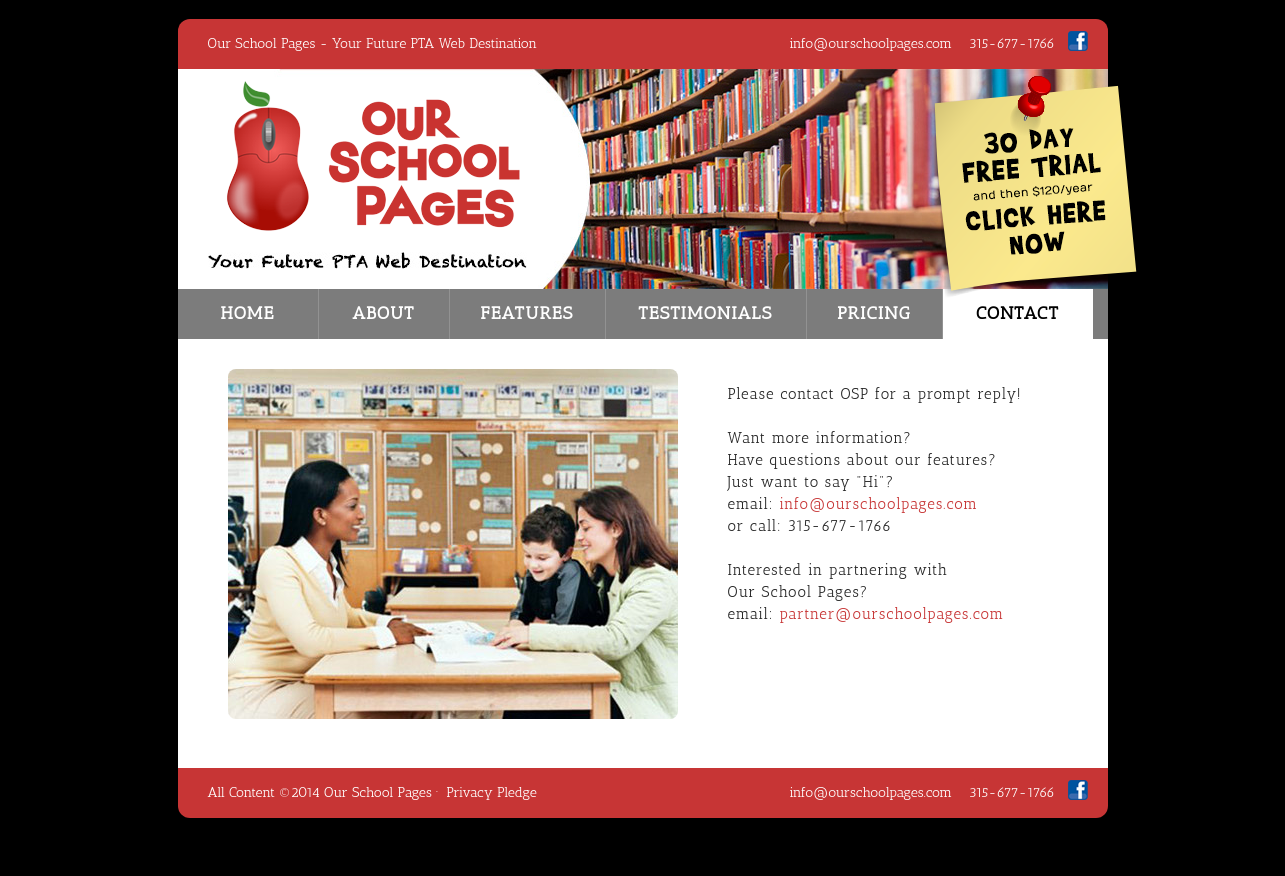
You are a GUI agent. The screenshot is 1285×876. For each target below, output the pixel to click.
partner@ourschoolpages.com (891, 614)
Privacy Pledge (491, 792)
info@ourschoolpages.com (870, 43)
